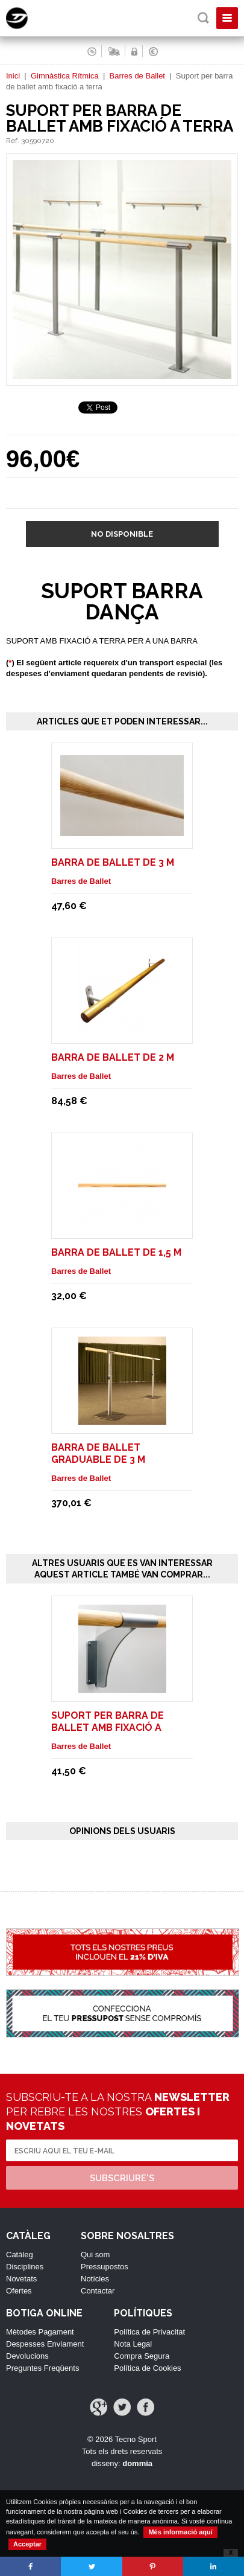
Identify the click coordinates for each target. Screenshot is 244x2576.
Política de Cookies (147, 2368)
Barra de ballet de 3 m (112, 862)
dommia (137, 2463)
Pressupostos (104, 2266)
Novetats (21, 2278)
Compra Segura (141, 2355)
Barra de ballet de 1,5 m (116, 1252)
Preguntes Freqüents (42, 2368)
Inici (13, 75)
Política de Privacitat (149, 2331)
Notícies (95, 2278)
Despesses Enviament (45, 2343)
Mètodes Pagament (40, 2331)
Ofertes (19, 2290)
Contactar (97, 2290)
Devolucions (27, 2355)
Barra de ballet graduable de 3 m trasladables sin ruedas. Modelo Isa (121, 1465)
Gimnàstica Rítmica (65, 75)
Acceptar (27, 2544)
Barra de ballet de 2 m (112, 1057)
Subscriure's (122, 2178)
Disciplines (24, 2266)
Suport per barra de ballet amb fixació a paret (107, 1727)
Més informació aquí (180, 2532)
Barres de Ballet (137, 75)
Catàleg (19, 2254)
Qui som (95, 2254)
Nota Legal (133, 2343)
